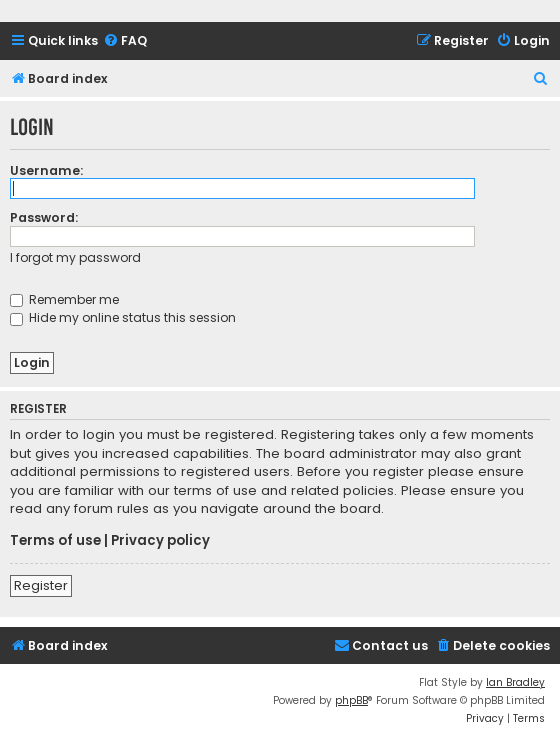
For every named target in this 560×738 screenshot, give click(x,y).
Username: (46, 170)
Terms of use (55, 541)
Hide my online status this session (123, 317)
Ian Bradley (515, 682)
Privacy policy (160, 541)
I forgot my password (75, 257)
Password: (44, 217)
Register (41, 585)
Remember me (64, 299)
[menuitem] (125, 41)
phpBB (351, 700)
